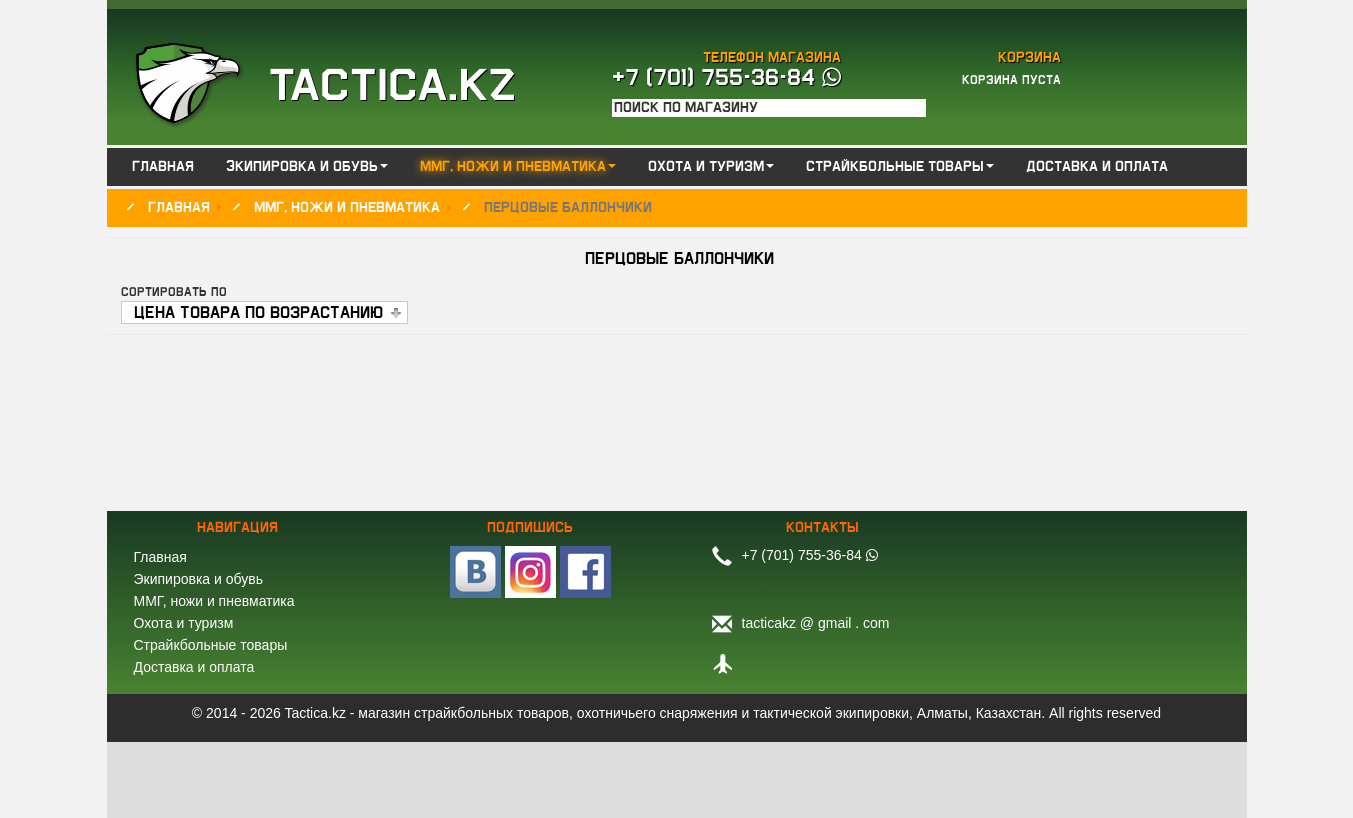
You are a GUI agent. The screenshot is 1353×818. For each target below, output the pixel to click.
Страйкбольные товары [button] (900, 167)
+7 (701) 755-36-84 (726, 78)
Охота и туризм (184, 623)
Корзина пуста (1011, 80)
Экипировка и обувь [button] (307, 167)
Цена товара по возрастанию (258, 313)
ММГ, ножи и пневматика (214, 601)
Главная (163, 167)
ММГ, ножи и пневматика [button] (518, 167)
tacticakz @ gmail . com (816, 623)
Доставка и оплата (1097, 167)
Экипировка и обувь (198, 579)
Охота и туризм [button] (711, 167)
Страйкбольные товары (211, 645)
